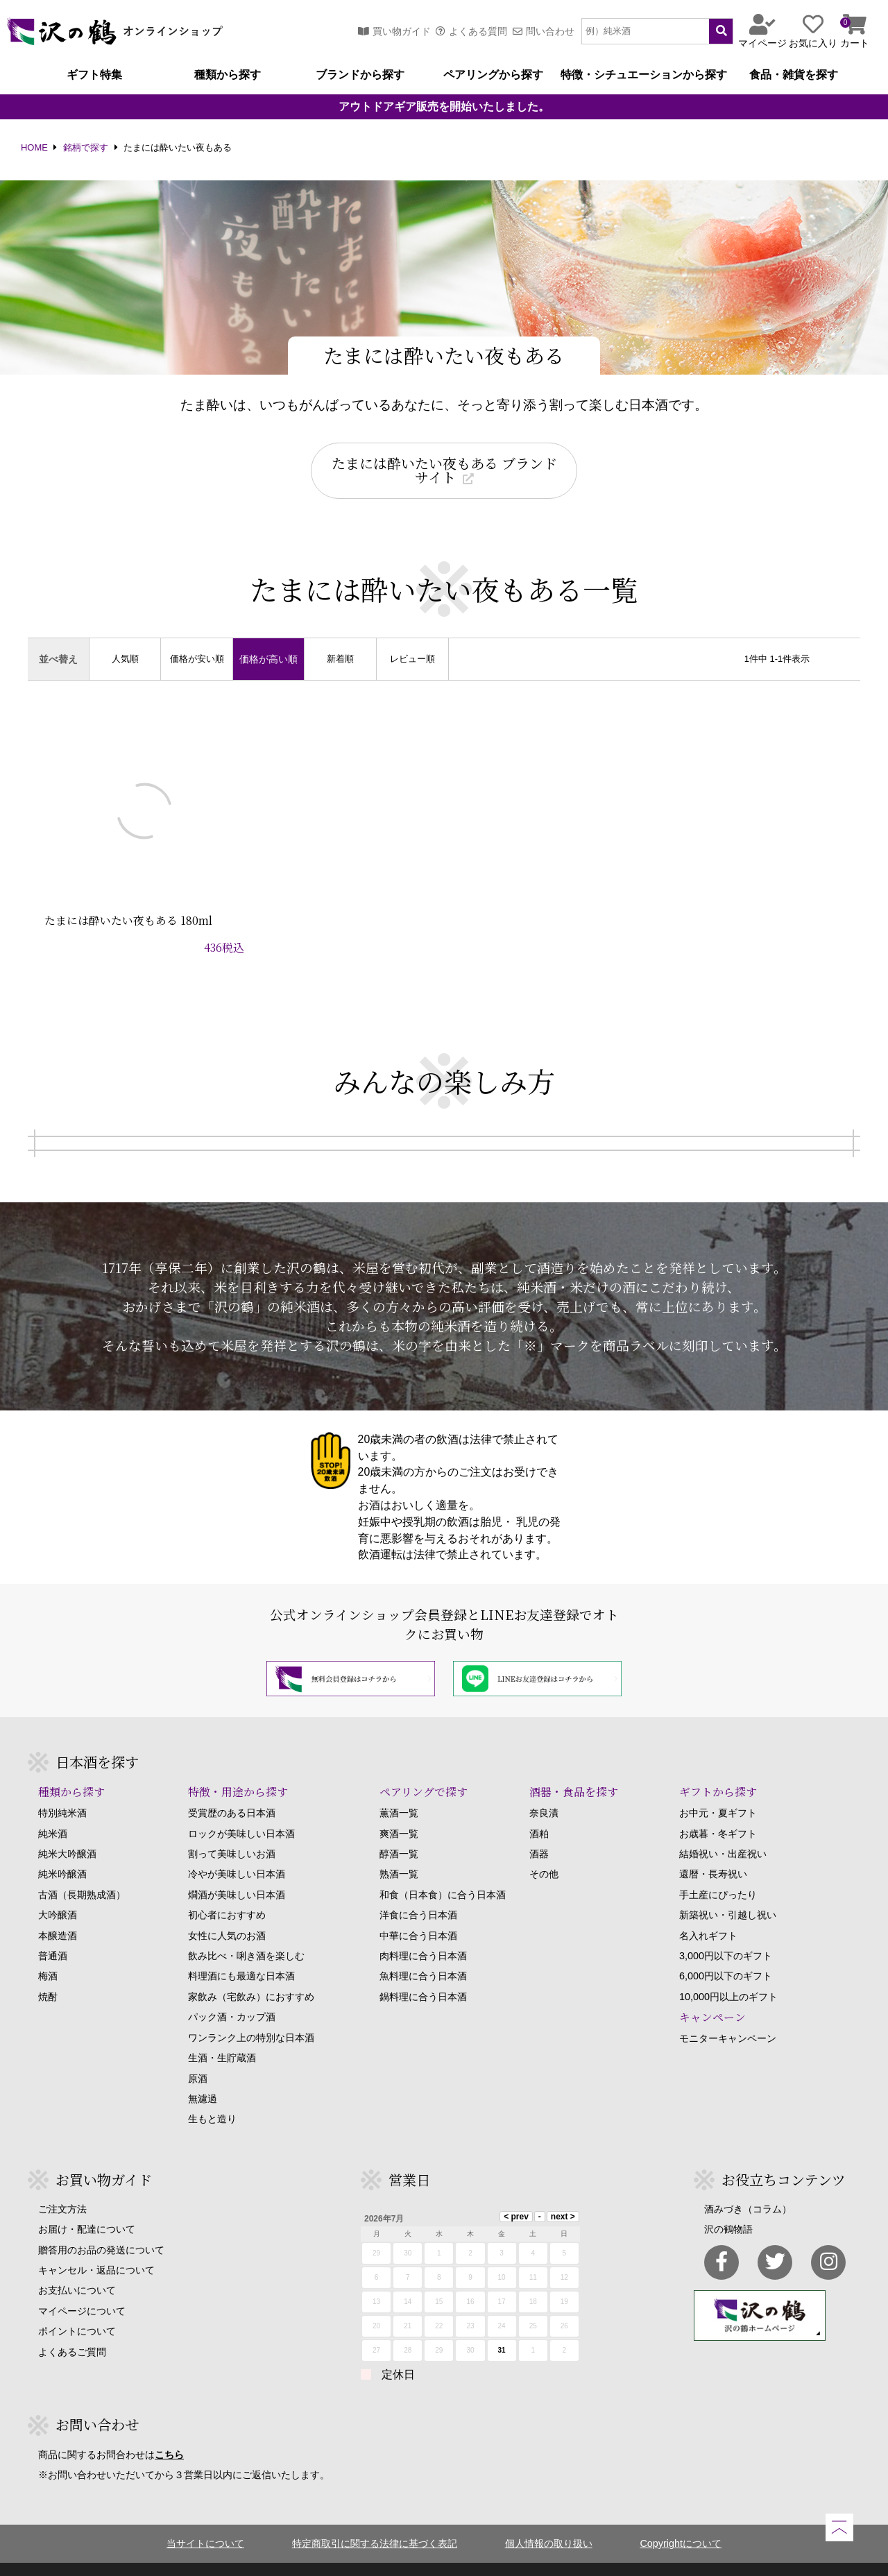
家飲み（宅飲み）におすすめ (251, 1972)
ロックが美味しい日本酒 (241, 1809)
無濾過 (202, 2074)
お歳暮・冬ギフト (718, 1809)
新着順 (340, 659)
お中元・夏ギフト (718, 1788)
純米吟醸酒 (62, 1849)
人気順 (125, 659)
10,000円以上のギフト (728, 1972)
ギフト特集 (94, 74)
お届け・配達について (86, 2204)
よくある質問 (471, 31)
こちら (169, 2429)
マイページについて (82, 2286)
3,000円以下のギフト (725, 1931)
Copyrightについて (681, 2518)
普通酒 (52, 1931)
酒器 (539, 1829)
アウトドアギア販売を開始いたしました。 (444, 106)
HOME (34, 148)
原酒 (197, 2053)
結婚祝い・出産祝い (723, 1829)
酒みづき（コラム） (748, 2184)
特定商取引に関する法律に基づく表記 (374, 2518)
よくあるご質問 (72, 2327)
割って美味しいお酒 (231, 1829)
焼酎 (48, 1972)
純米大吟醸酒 (67, 1829)
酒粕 (539, 1809)
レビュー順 (412, 659)
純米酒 (52, 1809)
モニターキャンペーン (727, 2013)
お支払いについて (77, 2265)
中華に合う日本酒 (418, 1911)
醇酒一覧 (398, 1829)
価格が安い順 (197, 659)
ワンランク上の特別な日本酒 (251, 2013)
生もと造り (212, 2094)
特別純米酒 (62, 1788)
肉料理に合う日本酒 (423, 1931)
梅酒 (48, 1951)
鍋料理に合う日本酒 (423, 1972)
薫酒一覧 (398, 1788)
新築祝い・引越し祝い (727, 1890)
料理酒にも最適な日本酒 (241, 1951)
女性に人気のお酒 (227, 1911)
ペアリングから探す (493, 74)
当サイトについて (205, 2518)
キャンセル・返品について (96, 2245)
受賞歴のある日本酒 (231, 1788)
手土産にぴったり (718, 1870)
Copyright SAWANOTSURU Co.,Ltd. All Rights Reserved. (444, 2556)
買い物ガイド (394, 31)
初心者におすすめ (227, 1890)
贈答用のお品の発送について (101, 2225)
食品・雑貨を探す (793, 74)
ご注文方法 (62, 2184)
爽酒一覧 (398, 1809)
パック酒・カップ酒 (231, 1992)
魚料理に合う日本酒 (423, 1951)
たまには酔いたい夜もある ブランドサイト (444, 470)
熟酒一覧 (398, 1849)
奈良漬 (543, 1788)
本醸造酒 (57, 1911)
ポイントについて (77, 2306)
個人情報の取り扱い (548, 2518)
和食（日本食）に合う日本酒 (442, 1870)
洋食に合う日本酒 (418, 1890)
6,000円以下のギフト (725, 1951)
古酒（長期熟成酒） (82, 1870)
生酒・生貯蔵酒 (222, 2033)
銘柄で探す (85, 148)
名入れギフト (708, 1911)
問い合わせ (543, 31)
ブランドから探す (360, 74)
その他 (543, 1849)
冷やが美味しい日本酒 (236, 1849)
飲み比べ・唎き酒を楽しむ (246, 1931)
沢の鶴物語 (728, 2204)
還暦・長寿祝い (713, 1849)
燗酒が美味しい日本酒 (236, 1870)
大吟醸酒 (57, 1890)
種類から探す (227, 74)
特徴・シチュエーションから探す (644, 74)
